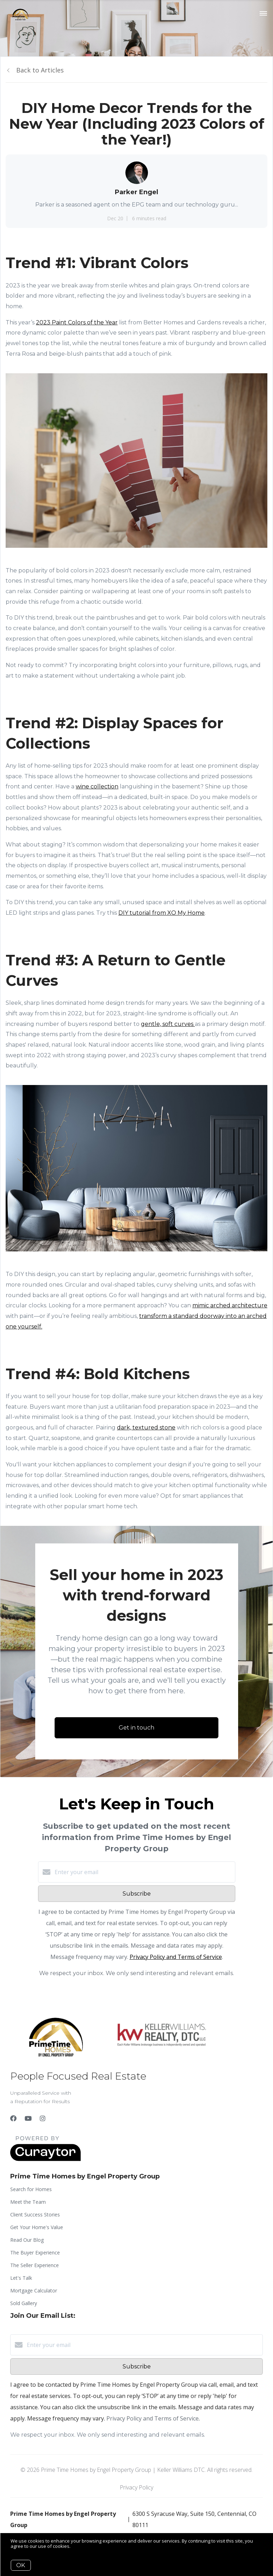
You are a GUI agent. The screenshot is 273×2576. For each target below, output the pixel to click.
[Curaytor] (45, 2159)
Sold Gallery (23, 2303)
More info (82, 2546)
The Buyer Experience (35, 2252)
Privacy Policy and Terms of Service (176, 1957)
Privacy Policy (136, 2487)
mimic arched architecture (229, 1305)
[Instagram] (42, 2118)
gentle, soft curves (168, 1024)
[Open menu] (263, 13)
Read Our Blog (27, 2239)
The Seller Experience (34, 2265)
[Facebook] (13, 2118)
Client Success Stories (35, 2214)
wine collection (97, 786)
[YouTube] (28, 2118)
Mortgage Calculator (33, 2290)
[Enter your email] (144, 1872)
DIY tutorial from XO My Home (161, 912)
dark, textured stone (146, 1427)
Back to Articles (40, 70)
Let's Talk (21, 2277)
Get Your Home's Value (36, 2227)
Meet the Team (28, 2202)
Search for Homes (31, 2189)
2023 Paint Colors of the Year (77, 322)
